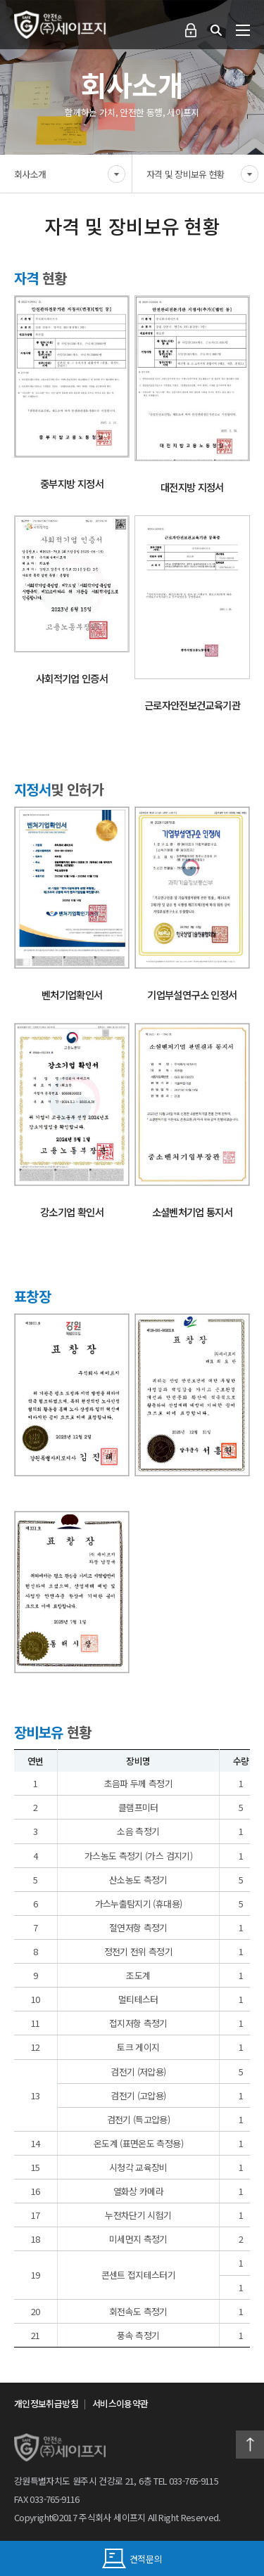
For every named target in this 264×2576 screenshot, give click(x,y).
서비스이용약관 (120, 2403)
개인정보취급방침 (46, 2403)
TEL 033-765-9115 (185, 2480)
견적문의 (132, 2558)
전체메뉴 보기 (243, 30)
